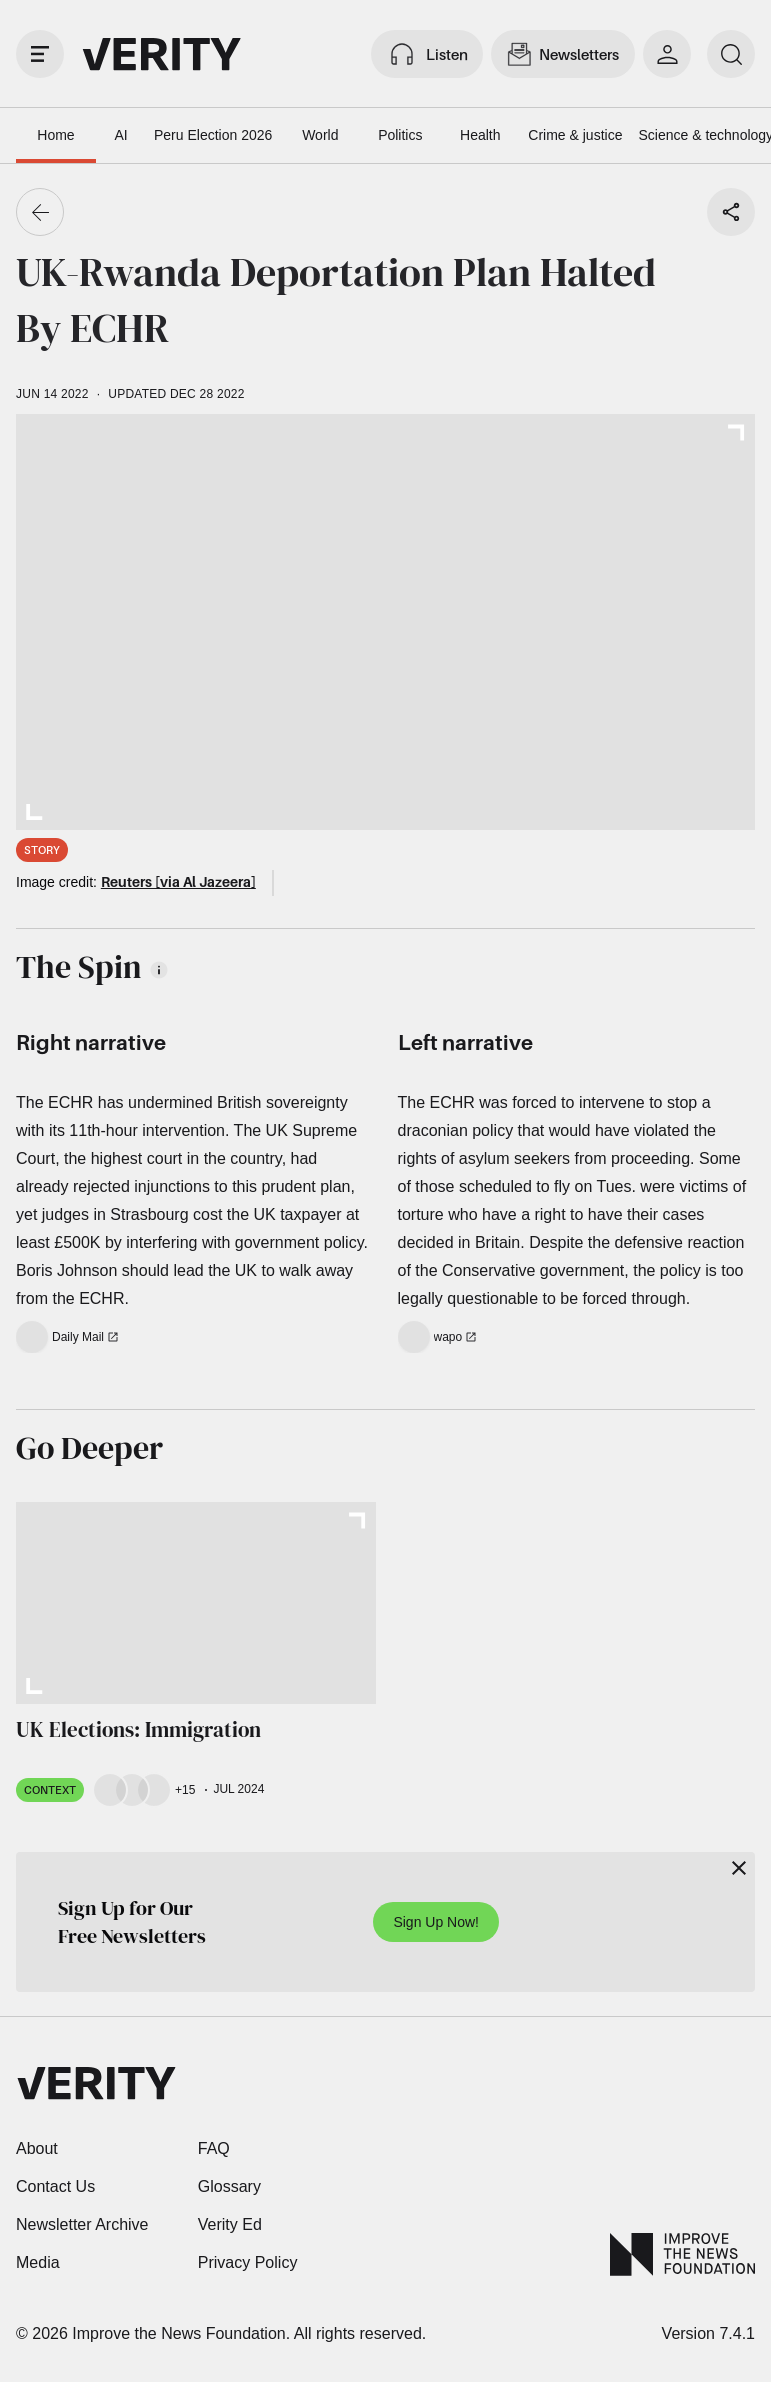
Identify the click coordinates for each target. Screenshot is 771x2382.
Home (55, 135)
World (320, 135)
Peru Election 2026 (213, 135)
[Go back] (40, 212)
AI (120, 135)
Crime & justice (575, 135)
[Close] (739, 1868)
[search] (731, 54)
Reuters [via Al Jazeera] (178, 881)
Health (480, 135)
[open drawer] (40, 54)
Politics (400, 135)
